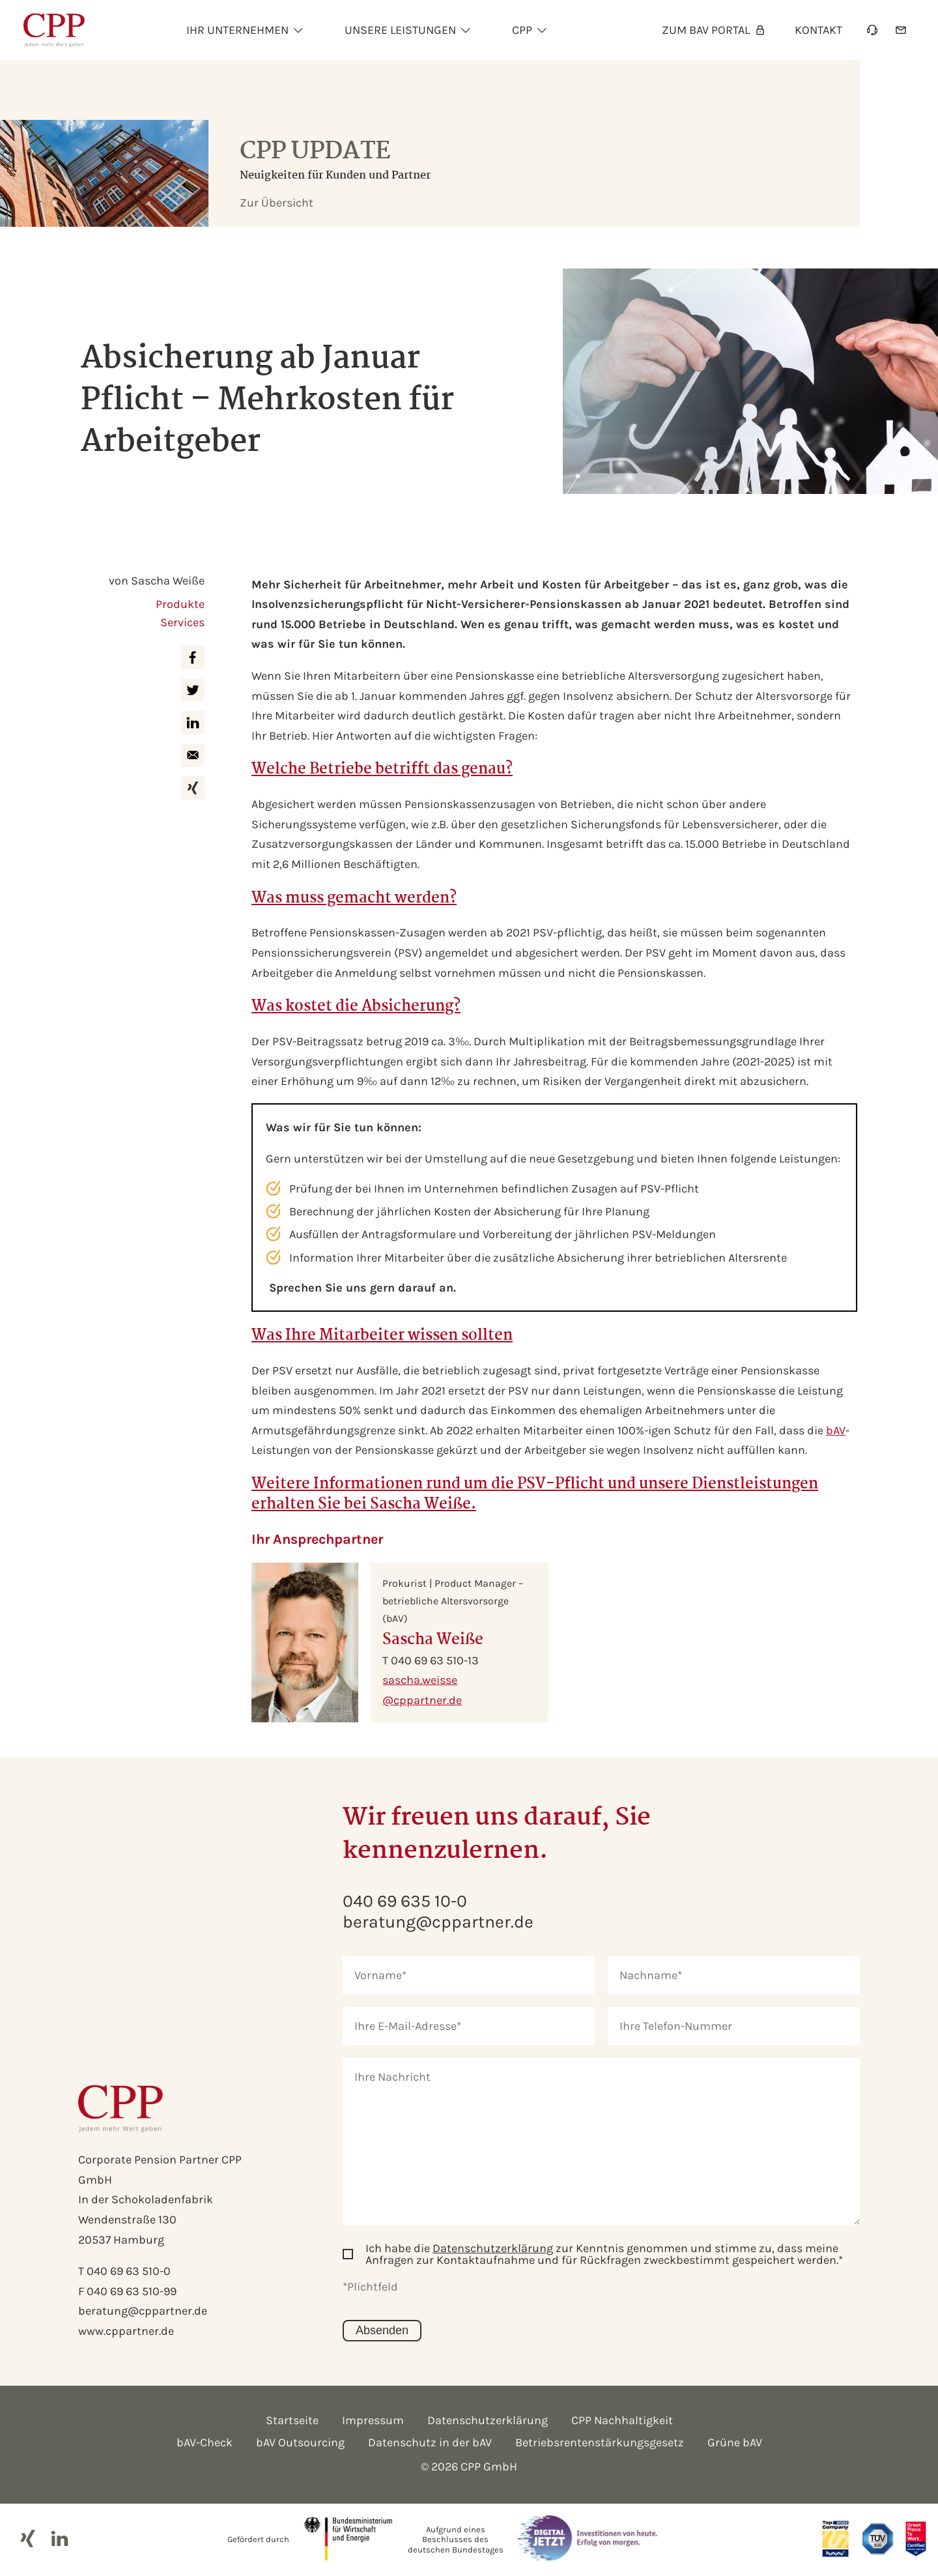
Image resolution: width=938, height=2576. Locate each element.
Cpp (522, 30)
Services (182, 622)
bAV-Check (205, 2442)
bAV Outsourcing (300, 2442)
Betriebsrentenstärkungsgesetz (599, 2442)
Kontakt (818, 30)
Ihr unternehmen (237, 30)
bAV (836, 1430)
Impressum (373, 2420)
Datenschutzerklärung (493, 2248)
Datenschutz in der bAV (430, 2442)
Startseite (292, 2420)
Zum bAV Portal (713, 30)
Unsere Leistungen (400, 30)
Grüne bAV (734, 2442)
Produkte (180, 604)
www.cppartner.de (126, 2331)
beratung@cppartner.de (142, 2311)
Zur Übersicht (276, 202)
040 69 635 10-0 (405, 1901)
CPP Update (315, 151)
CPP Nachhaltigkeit (622, 2420)
